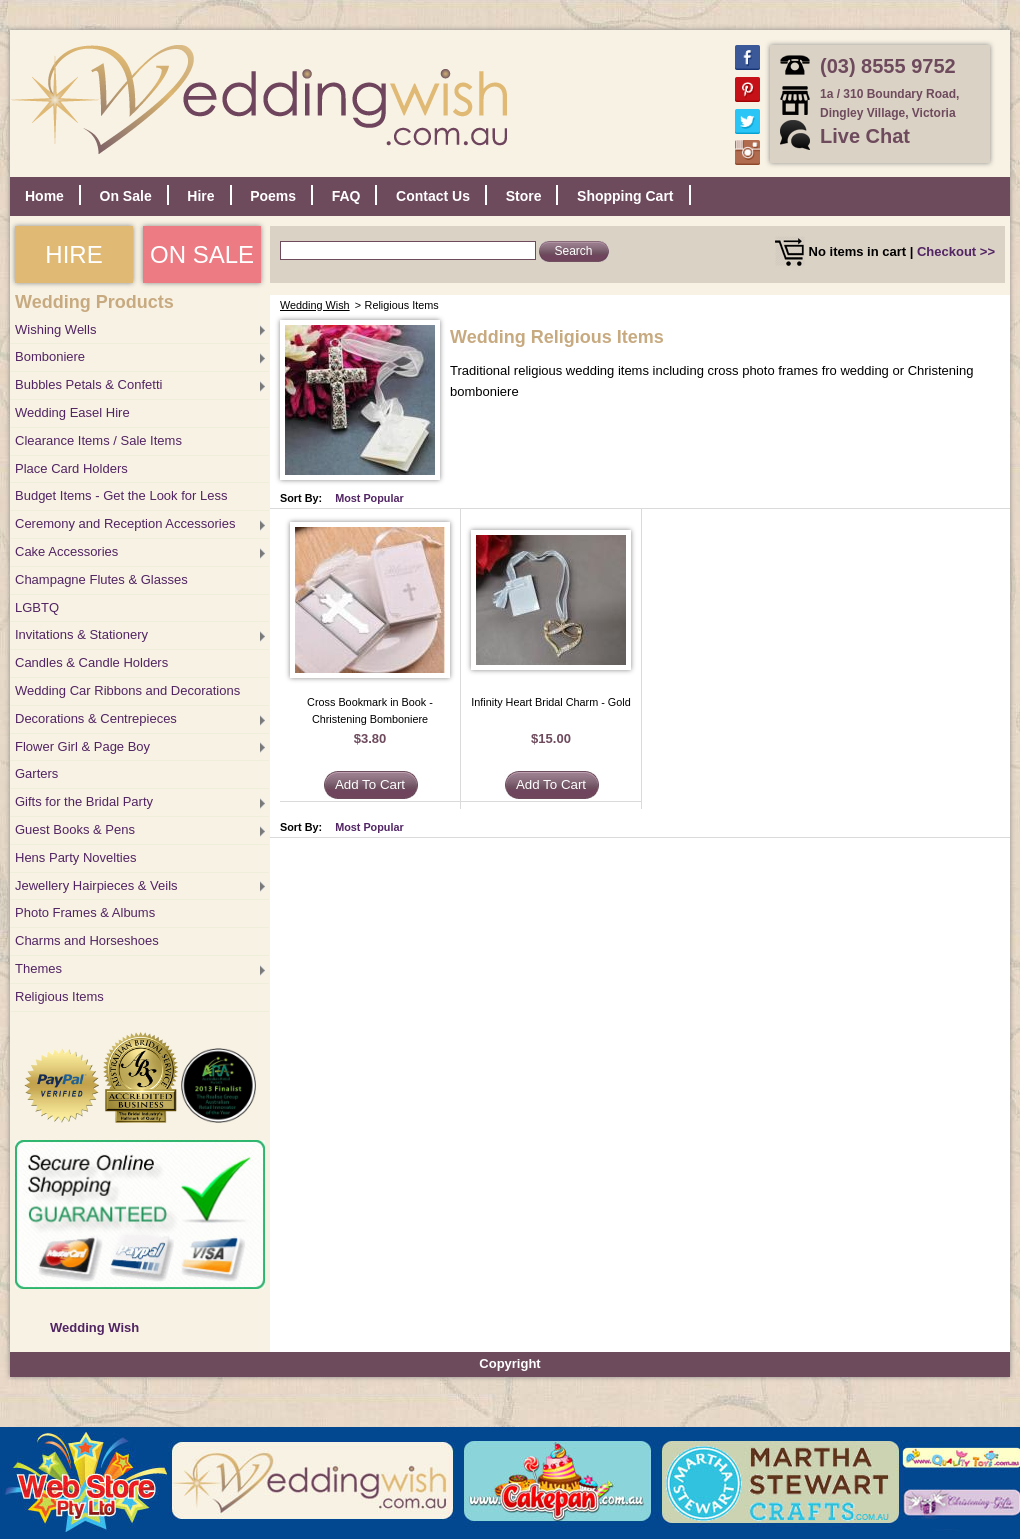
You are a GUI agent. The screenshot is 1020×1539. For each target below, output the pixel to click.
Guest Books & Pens (75, 829)
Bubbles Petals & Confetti (88, 384)
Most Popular (369, 498)
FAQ (346, 196)
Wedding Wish (94, 1327)
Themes (38, 968)
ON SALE (202, 254)
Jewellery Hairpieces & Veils (96, 885)
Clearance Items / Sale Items (98, 440)
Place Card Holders (71, 468)
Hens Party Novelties (75, 857)
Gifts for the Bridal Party (84, 801)
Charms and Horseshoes (87, 940)
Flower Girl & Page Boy (82, 746)
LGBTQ (37, 607)
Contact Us (433, 196)
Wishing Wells (55, 329)
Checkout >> (956, 251)
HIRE (73, 254)
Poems (273, 196)
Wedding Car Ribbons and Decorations (127, 690)
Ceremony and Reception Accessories (125, 523)
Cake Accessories (66, 551)
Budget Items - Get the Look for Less (121, 495)
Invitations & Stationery (81, 634)
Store (524, 196)
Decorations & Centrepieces (96, 718)
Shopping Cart (625, 196)
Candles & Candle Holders (91, 662)
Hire (200, 196)
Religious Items (59, 996)
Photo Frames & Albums (85, 912)
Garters (36, 773)
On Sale (126, 196)
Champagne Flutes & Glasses (101, 579)
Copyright (509, 1363)
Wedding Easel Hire (72, 412)
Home (44, 196)
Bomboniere (50, 356)
